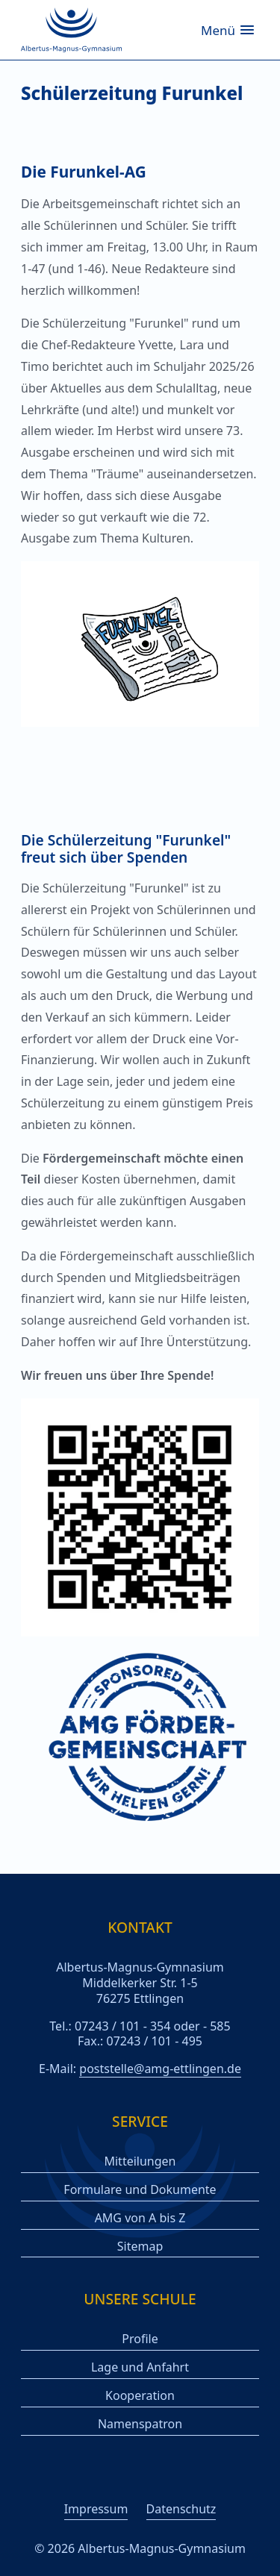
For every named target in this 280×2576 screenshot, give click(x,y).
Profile (140, 2339)
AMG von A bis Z (140, 2218)
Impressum (96, 2509)
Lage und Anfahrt (140, 2367)
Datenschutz (181, 2509)
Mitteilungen (139, 2161)
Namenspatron (140, 2424)
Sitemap (140, 2246)
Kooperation (140, 2396)
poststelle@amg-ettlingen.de (160, 2068)
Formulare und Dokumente (139, 2190)
